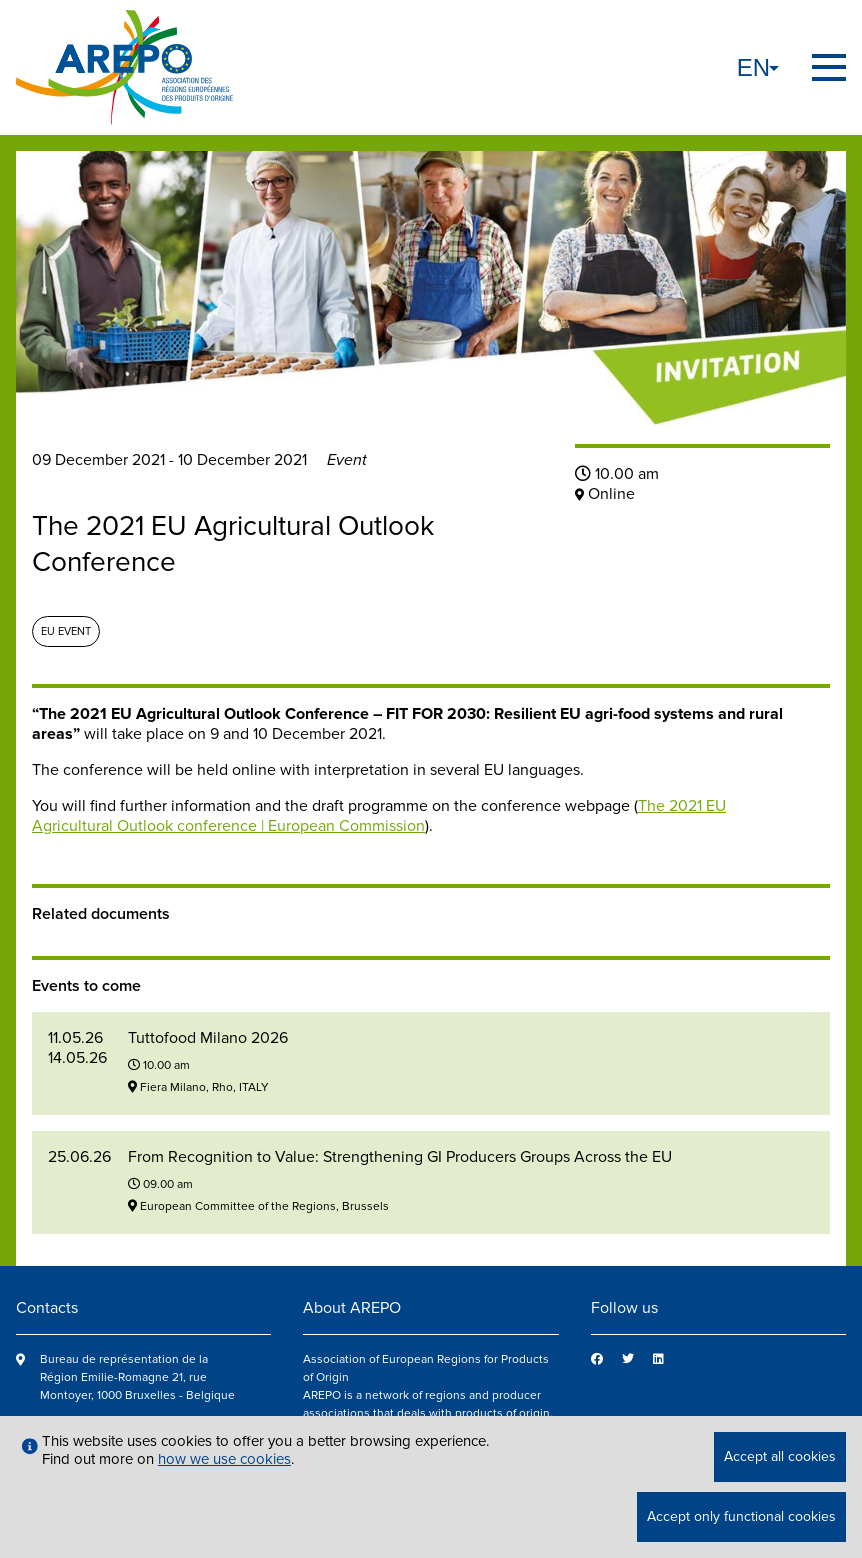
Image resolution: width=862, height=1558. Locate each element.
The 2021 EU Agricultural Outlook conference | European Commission (379, 816)
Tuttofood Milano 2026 (208, 1038)
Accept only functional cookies (741, 1516)
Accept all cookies (780, 1456)
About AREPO (352, 1308)
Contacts (47, 1308)
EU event (66, 631)
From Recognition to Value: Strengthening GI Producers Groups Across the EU (400, 1157)
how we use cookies (224, 1459)
